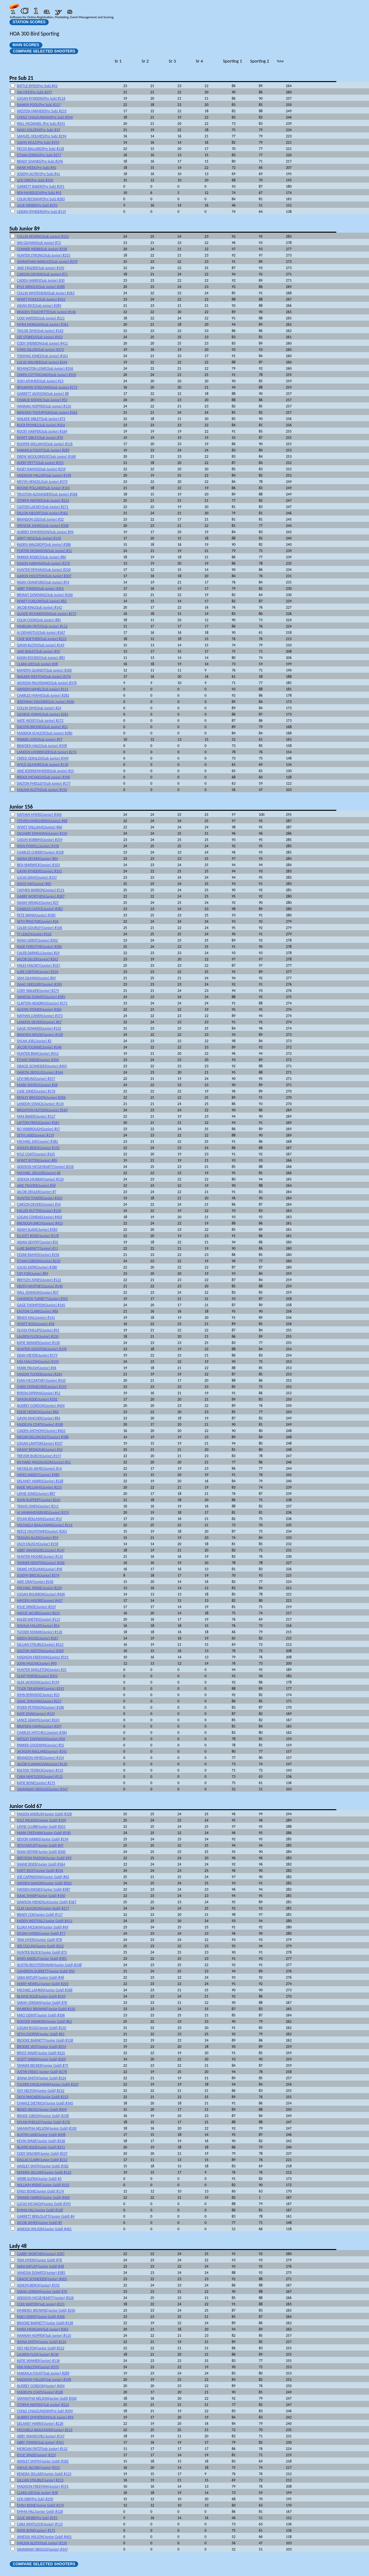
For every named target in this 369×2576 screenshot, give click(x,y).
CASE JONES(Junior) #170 (36, 1091)
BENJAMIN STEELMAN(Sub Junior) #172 (47, 387)
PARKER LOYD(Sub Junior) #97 (39, 739)
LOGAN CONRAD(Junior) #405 (39, 1217)
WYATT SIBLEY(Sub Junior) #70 (40, 437)
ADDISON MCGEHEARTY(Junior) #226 (45, 1166)
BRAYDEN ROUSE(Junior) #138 (40, 1034)
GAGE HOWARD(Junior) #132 (39, 1028)
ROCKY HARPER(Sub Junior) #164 (42, 431)
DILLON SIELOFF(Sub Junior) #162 (42, 513)
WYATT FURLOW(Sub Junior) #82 (42, 601)
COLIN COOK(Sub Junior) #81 (39, 620)
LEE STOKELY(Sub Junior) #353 (39, 337)
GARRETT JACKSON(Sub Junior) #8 (43, 393)
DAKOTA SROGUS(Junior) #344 (40, 1072)
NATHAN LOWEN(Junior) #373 (39, 1016)
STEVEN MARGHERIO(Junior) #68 (42, 821)
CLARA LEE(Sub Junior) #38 (37, 664)
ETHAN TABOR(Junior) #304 (38, 1060)
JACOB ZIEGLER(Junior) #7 (36, 1192)
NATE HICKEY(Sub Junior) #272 (40, 720)
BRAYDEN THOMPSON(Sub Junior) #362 (47, 412)
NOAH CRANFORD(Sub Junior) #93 (43, 582)
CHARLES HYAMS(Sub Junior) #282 (43, 695)
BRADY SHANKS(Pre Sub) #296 (40, 161)
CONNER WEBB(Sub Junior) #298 (42, 249)
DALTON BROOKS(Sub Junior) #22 (42, 727)
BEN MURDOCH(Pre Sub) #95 (39, 193)
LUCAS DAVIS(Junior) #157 (37, 877)
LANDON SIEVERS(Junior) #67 (39, 1022)
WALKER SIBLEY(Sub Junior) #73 (41, 419)
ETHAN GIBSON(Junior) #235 (39, 1261)
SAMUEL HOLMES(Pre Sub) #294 (41, 136)
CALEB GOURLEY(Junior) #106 (39, 928)
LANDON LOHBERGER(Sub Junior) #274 (46, 752)
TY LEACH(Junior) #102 (34, 934)
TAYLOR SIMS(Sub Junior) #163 (40, 331)
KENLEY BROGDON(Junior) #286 (41, 1097)
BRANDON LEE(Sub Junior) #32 (40, 519)
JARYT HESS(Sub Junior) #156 (39, 538)
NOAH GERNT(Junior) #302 (37, 940)
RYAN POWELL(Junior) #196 (38, 846)
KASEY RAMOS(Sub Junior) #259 (41, 469)
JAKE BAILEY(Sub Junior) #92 (38, 651)
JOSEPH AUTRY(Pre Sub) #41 (38, 174)
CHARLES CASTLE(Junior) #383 (40, 909)
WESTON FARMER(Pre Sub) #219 (42, 111)
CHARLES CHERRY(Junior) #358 (40, 852)
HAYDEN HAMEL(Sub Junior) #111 (42, 689)
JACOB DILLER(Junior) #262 (37, 959)
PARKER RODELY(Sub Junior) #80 (41, 557)
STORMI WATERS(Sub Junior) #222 (43, 500)
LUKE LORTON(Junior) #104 (37, 972)
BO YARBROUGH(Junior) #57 (38, 1129)
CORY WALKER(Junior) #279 (38, 990)
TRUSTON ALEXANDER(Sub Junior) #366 (47, 494)
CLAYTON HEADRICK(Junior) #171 (42, 1003)
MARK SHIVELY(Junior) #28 (37, 1085)
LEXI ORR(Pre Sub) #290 (35, 180)
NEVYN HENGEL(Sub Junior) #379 (42, 481)
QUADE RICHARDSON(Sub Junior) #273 (46, 613)
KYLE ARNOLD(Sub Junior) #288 (41, 287)
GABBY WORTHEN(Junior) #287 (41, 896)
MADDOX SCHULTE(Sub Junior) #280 (44, 733)
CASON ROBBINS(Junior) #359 (39, 839)
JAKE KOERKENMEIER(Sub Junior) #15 (45, 771)
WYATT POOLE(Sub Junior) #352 (41, 299)
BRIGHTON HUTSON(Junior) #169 (42, 1110)
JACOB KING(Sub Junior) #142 (39, 607)
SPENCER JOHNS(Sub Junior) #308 (42, 525)
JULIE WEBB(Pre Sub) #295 (37, 205)
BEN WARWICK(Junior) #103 (38, 865)
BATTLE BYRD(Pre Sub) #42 (37, 86)
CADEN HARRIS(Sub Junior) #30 (41, 280)
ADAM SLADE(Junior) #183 (37, 1229)
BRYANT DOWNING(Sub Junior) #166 (45, 595)
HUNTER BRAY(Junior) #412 (38, 1053)
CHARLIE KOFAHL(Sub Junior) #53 (42, 400)
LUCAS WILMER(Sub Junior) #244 (42, 362)
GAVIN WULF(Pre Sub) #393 (38, 142)
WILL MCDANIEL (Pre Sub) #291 (41, 123)
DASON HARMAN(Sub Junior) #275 (43, 563)
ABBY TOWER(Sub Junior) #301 (40, 588)
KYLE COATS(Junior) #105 (36, 1154)
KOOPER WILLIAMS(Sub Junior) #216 (45, 444)
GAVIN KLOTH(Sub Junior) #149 (40, 645)
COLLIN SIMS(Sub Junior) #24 (39, 708)
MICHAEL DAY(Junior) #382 (37, 1141)
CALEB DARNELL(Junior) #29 (38, 953)
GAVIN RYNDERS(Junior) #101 (39, 871)
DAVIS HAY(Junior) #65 (34, 884)
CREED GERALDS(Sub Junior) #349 (42, 758)
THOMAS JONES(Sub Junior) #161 (42, 356)
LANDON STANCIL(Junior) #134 (40, 1104)
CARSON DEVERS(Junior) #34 (39, 1204)
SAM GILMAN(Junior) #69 (36, 978)
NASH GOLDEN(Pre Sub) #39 (38, 130)
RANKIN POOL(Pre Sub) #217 (39, 104)
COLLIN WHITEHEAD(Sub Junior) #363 (45, 293)
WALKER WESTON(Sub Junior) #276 (44, 676)
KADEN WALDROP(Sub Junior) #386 (44, 544)
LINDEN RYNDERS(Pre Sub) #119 (41, 211)
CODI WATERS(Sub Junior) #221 (41, 318)
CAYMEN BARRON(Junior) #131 (40, 890)
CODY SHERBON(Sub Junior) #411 (42, 343)
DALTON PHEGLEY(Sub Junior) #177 (44, 783)
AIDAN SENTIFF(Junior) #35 (37, 1242)
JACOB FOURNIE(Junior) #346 (39, 1047)
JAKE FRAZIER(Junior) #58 (36, 1185)
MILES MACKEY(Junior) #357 (38, 965)
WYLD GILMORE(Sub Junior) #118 (42, 764)
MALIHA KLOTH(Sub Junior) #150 (42, 790)
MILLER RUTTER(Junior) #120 (39, 1210)
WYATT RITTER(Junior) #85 (37, 1160)
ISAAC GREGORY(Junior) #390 (39, 984)
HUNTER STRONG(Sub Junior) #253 (43, 255)
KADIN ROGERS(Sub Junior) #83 (41, 657)
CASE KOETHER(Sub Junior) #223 (41, 639)
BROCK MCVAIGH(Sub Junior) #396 (43, 777)
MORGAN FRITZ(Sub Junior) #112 (42, 626)
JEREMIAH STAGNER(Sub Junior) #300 (45, 701)
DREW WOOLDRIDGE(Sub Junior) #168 (46, 456)
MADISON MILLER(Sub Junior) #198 (44, 475)
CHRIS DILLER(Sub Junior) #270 (40, 349)
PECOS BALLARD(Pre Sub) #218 (40, 148)
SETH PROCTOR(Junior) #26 (37, 921)
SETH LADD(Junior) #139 (35, 1135)
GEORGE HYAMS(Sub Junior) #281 (42, 714)
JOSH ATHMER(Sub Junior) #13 (40, 381)
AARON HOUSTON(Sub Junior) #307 (44, 576)
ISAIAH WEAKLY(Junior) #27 (38, 902)
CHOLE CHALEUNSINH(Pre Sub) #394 (45, 117)
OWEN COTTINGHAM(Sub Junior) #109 (46, 375)
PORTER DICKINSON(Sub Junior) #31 (44, 551)
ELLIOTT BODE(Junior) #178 (38, 1236)
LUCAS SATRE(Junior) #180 (37, 1267)
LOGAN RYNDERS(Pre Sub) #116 (41, 98)
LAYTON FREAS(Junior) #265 (38, 1122)
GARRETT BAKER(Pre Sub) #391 (40, 186)
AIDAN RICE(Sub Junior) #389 (39, 305)
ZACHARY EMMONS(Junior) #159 (42, 833)
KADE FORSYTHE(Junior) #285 (39, 946)
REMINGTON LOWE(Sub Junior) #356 (45, 368)
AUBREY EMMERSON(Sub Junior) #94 (45, 532)
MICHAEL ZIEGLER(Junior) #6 (39, 1173)
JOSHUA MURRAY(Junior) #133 (40, 1179)
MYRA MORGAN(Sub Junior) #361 (42, 324)
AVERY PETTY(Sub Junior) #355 (40, 463)
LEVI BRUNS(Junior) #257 (36, 1078)
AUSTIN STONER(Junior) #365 (39, 1009)
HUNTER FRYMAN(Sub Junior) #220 (44, 569)
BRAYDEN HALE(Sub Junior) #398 (42, 746)
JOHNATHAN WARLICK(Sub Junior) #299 (47, 261)
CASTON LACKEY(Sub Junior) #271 (42, 507)
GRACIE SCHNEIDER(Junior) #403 (42, 1066)
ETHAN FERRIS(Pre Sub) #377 (39, 155)
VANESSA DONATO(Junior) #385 (41, 997)
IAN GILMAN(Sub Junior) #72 (39, 242)
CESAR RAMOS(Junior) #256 (38, 1254)
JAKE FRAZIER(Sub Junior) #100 (40, 268)
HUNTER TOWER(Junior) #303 (39, 1198)
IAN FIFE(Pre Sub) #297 (34, 92)
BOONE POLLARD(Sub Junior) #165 (43, 488)
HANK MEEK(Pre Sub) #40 (36, 167)
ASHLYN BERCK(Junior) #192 (38, 1148)
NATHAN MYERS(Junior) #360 (39, 814)
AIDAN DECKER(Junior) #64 (37, 858)
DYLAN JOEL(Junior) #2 (34, 1041)
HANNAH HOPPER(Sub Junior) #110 (44, 406)
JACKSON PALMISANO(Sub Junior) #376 (47, 683)
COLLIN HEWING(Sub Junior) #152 (43, 236)
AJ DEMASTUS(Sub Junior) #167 (41, 632)
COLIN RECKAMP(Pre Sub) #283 (41, 199)
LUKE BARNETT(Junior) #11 (37, 1248)
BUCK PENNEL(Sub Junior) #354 (41, 425)
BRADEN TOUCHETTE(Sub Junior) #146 (46, 312)
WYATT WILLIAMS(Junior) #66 (39, 827)
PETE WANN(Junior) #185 (36, 915)
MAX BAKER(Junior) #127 (36, 1116)
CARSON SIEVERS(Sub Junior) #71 (42, 274)
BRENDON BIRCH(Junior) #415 (40, 1223)
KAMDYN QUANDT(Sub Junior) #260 (44, 670)
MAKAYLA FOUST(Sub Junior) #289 (43, 450)
